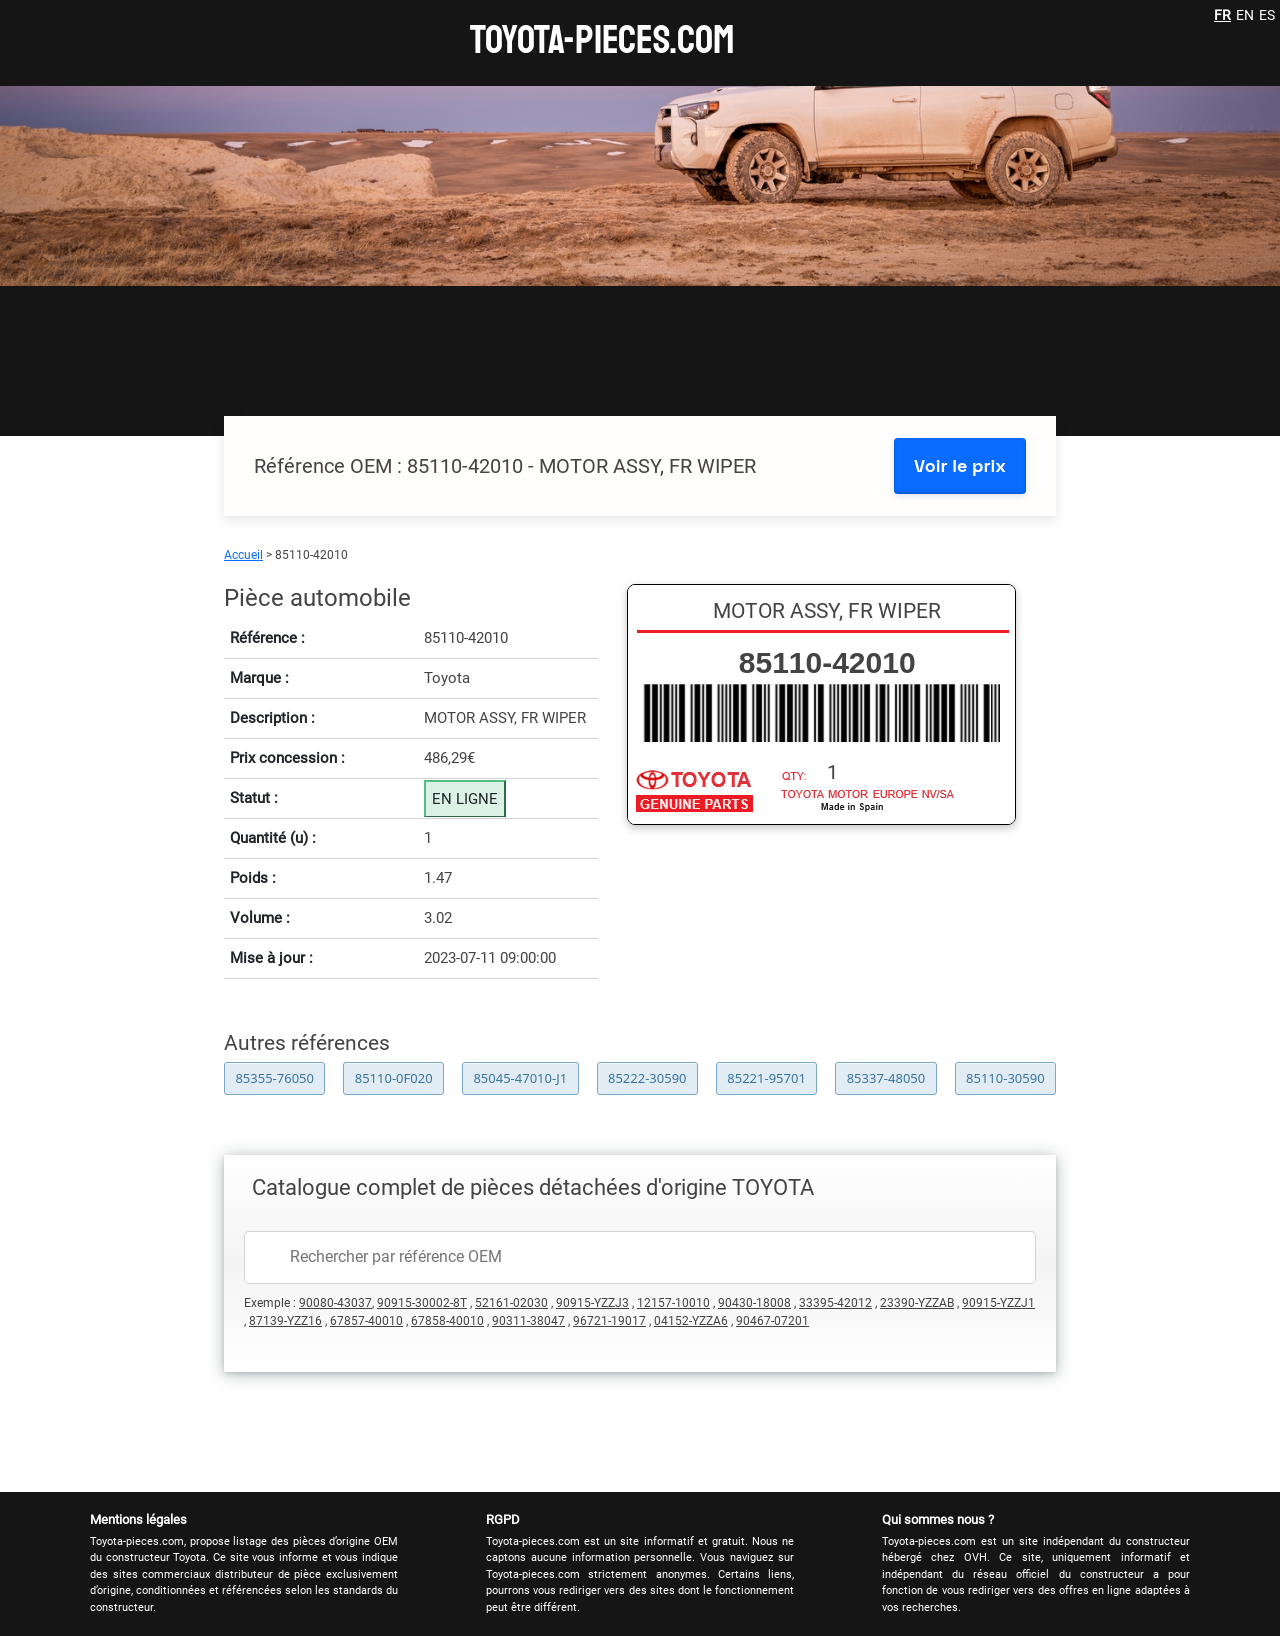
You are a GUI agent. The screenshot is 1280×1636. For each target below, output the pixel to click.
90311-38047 (528, 1321)
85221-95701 (766, 1078)
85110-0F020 (394, 1078)
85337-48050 (886, 1078)
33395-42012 (835, 1303)
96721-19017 (609, 1321)
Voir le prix (960, 465)
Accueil (243, 555)
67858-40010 (447, 1321)
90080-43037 (335, 1303)
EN (1245, 15)
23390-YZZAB (917, 1303)
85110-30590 (1005, 1078)
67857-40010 (366, 1321)
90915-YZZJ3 (592, 1303)
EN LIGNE (465, 799)
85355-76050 (274, 1078)
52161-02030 (511, 1303)
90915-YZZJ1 (998, 1303)
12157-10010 (673, 1303)
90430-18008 (754, 1303)
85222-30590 (647, 1078)
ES (1267, 15)
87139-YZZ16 (285, 1321)
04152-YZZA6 (691, 1321)
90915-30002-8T (422, 1303)
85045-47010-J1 (520, 1078)
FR (1222, 15)
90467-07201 (772, 1321)
